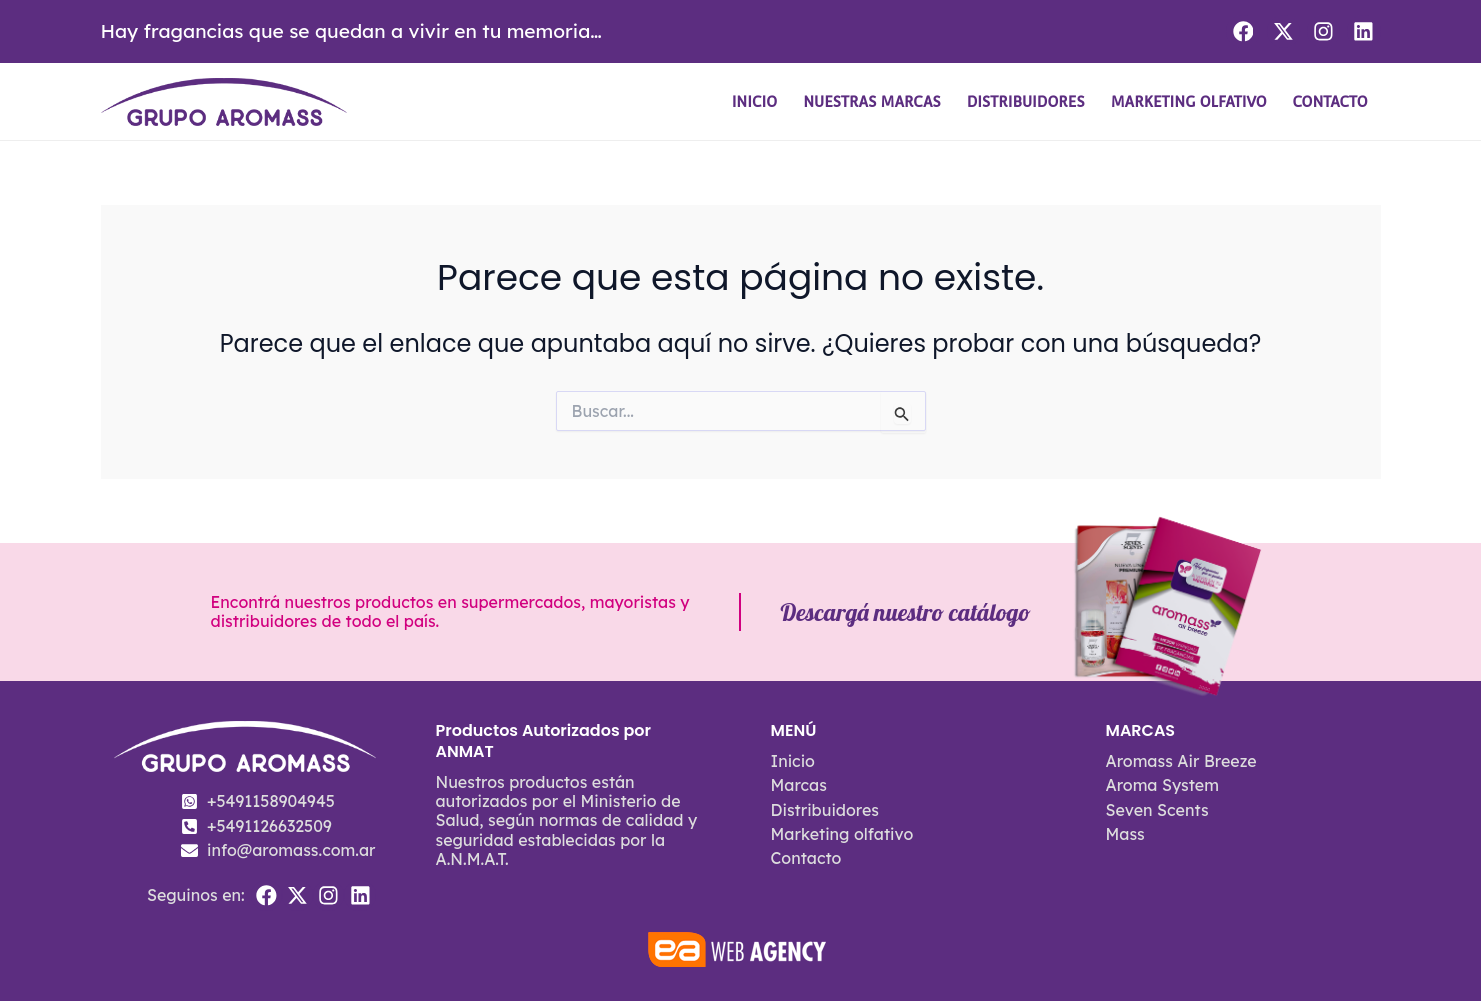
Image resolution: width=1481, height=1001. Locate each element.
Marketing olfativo (1189, 101)
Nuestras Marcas (872, 101)
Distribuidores (1026, 101)
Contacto (1330, 101)
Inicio (755, 101)
